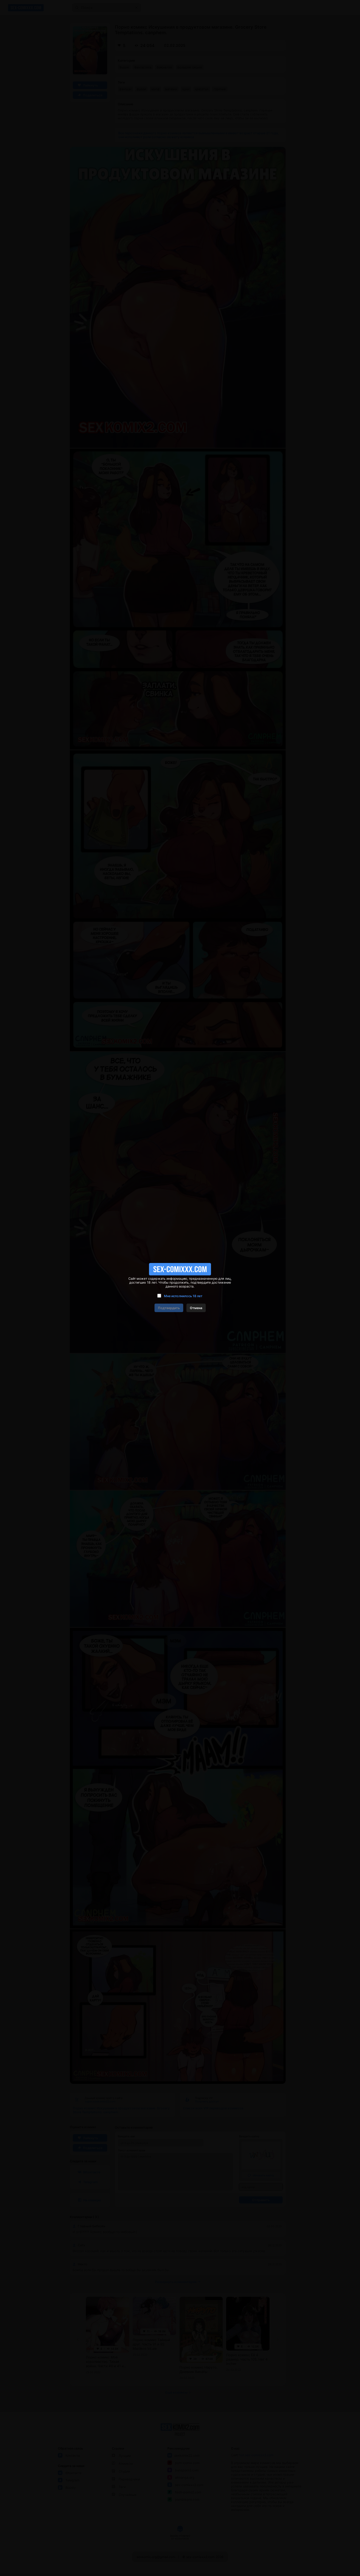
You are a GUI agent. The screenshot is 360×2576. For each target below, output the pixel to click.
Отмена (196, 1308)
